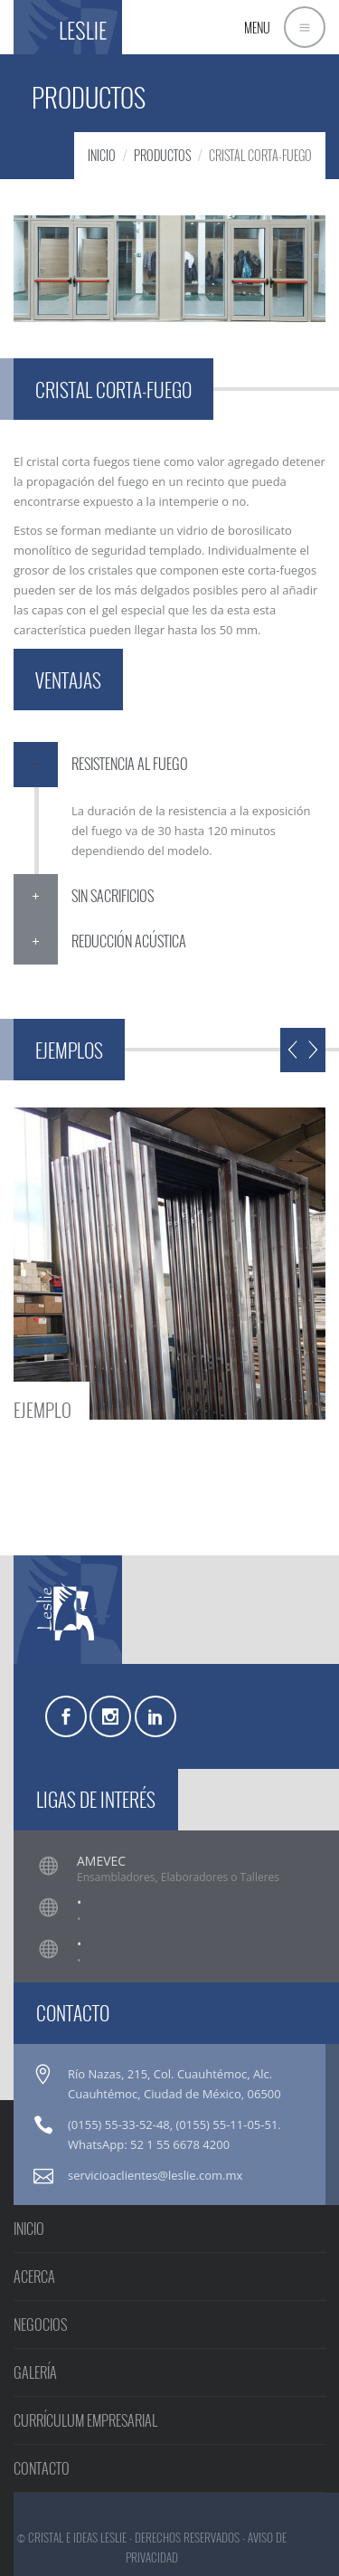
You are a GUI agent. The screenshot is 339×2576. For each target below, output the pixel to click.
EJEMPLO (42, 1408)
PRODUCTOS (162, 155)
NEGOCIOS (40, 2324)
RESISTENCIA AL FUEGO (129, 764)
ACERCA (34, 2276)
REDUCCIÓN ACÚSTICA (128, 941)
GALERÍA (35, 2372)
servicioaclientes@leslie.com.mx (155, 2175)
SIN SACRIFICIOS (112, 896)
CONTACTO (42, 2468)
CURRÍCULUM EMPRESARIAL (85, 2420)
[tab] (169, 764)
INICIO (102, 155)
